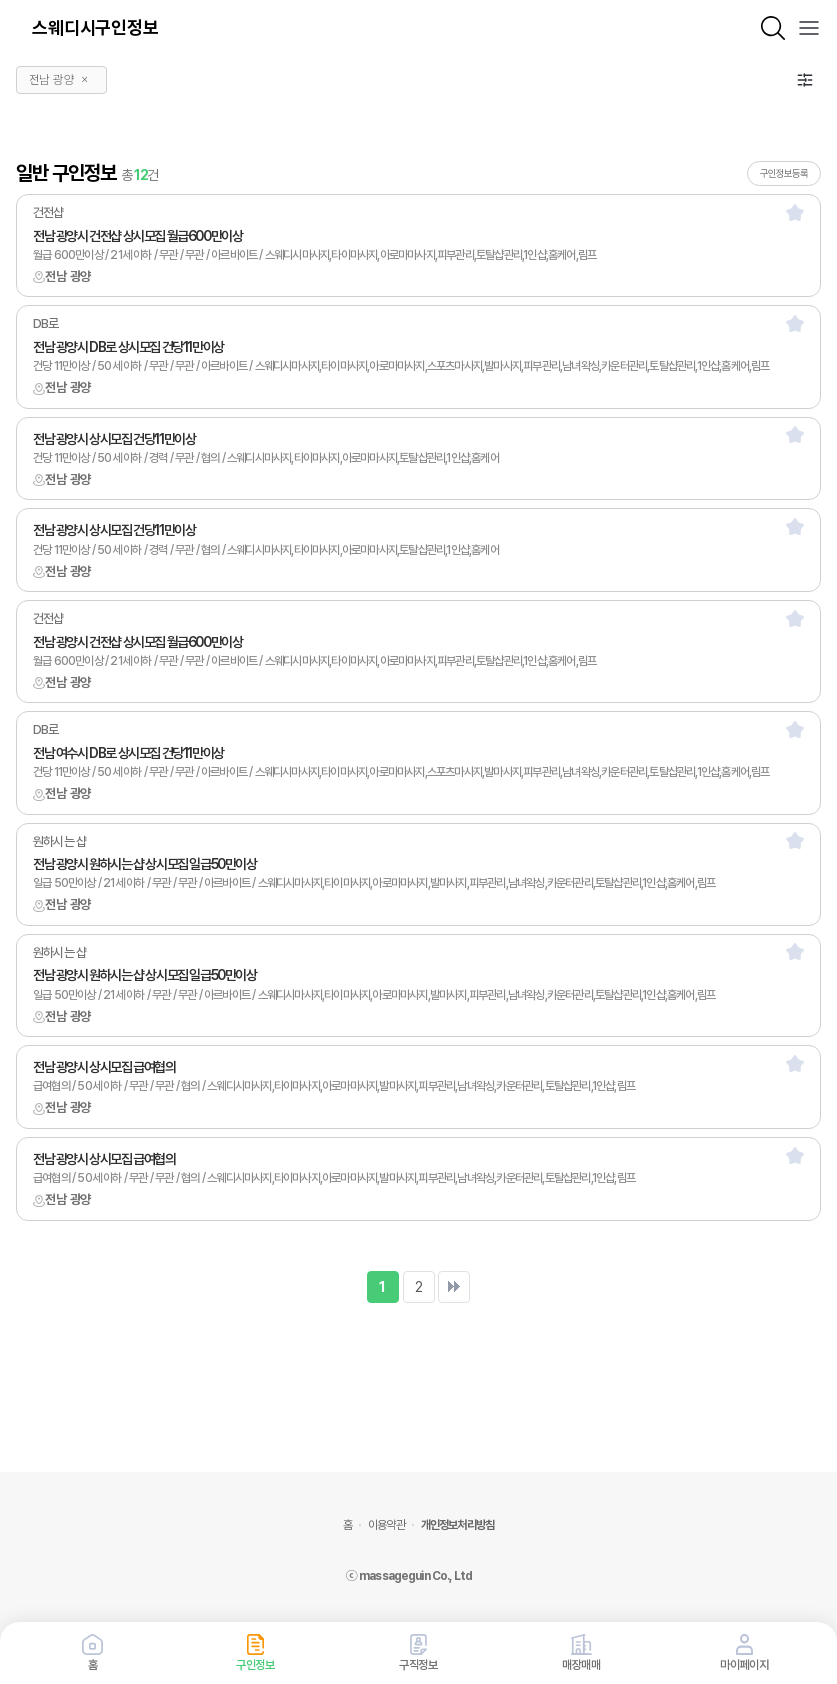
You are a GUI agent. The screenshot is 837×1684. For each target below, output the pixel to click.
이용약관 (386, 1525)
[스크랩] (795, 212)
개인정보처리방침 (457, 1525)
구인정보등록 (784, 173)
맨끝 (454, 1287)
